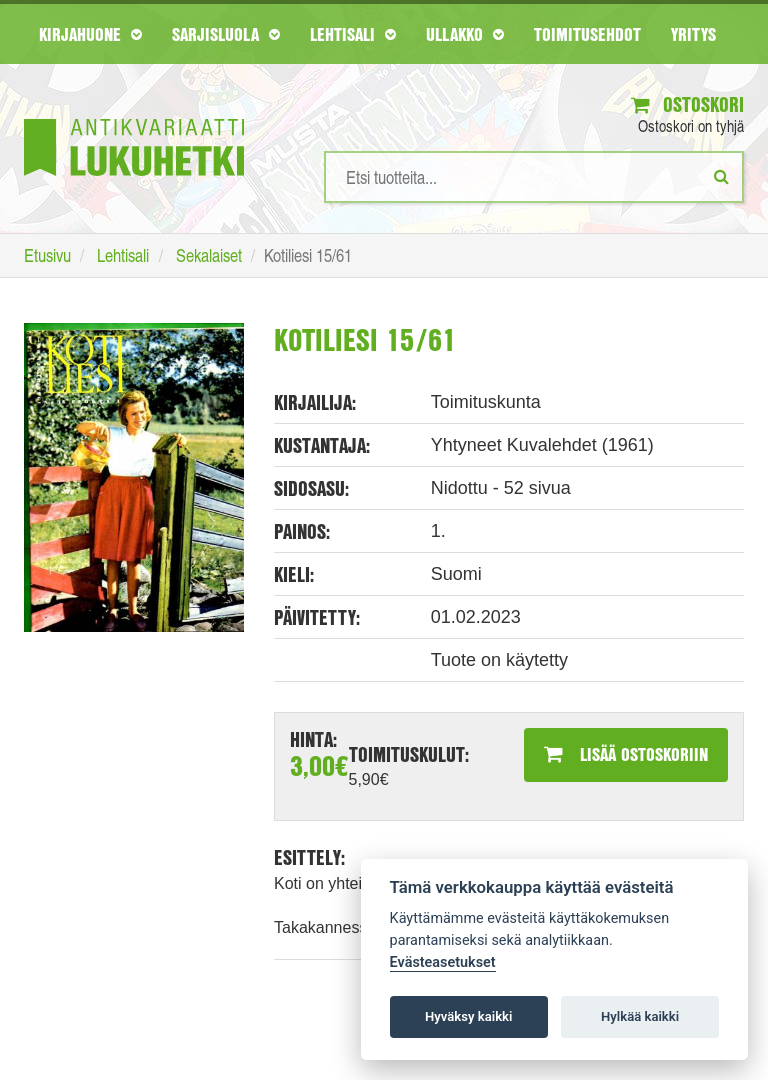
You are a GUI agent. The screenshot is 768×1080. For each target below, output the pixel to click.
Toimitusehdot (587, 34)
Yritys (693, 34)
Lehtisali (353, 34)
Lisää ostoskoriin (626, 754)
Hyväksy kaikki (468, 1016)
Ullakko (465, 34)
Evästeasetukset (443, 962)
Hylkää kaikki (640, 1016)
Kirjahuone (90, 34)
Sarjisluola (226, 34)
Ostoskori (687, 104)
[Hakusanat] (534, 177)
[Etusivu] (134, 117)
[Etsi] (721, 176)
